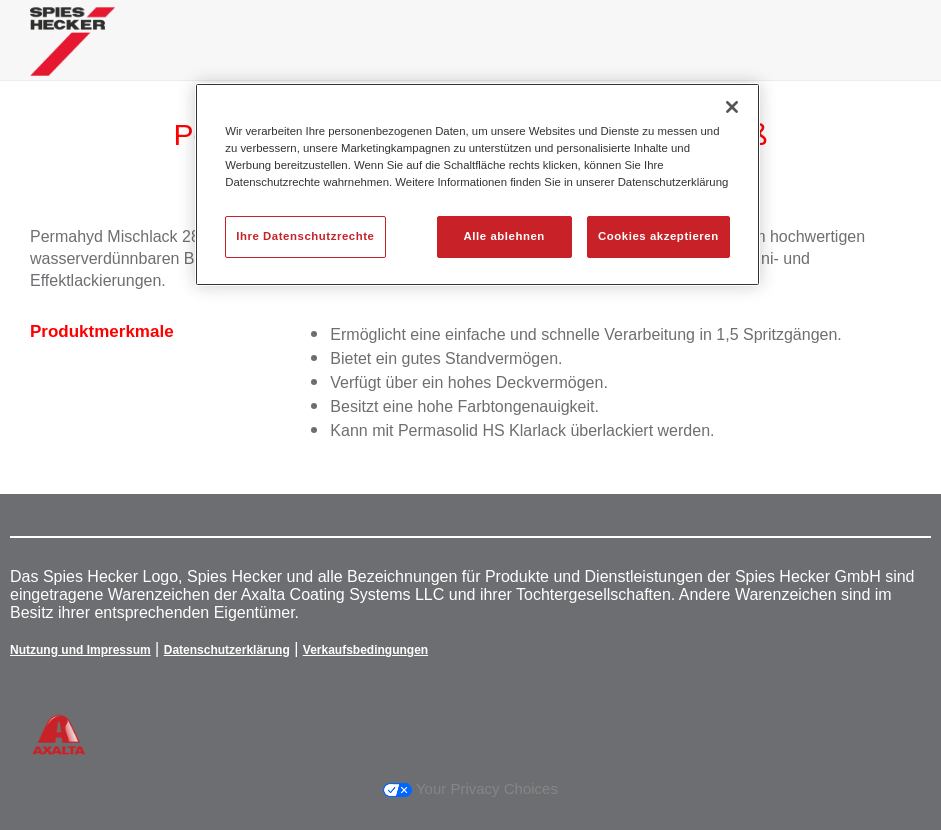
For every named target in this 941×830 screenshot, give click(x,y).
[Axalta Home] (72, 56)
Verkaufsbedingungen (365, 650)
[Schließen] (732, 107)
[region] (477, 184)
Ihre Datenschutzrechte (305, 236)
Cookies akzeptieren (658, 236)
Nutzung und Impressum (80, 650)
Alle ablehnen (504, 236)
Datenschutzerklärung (227, 650)
